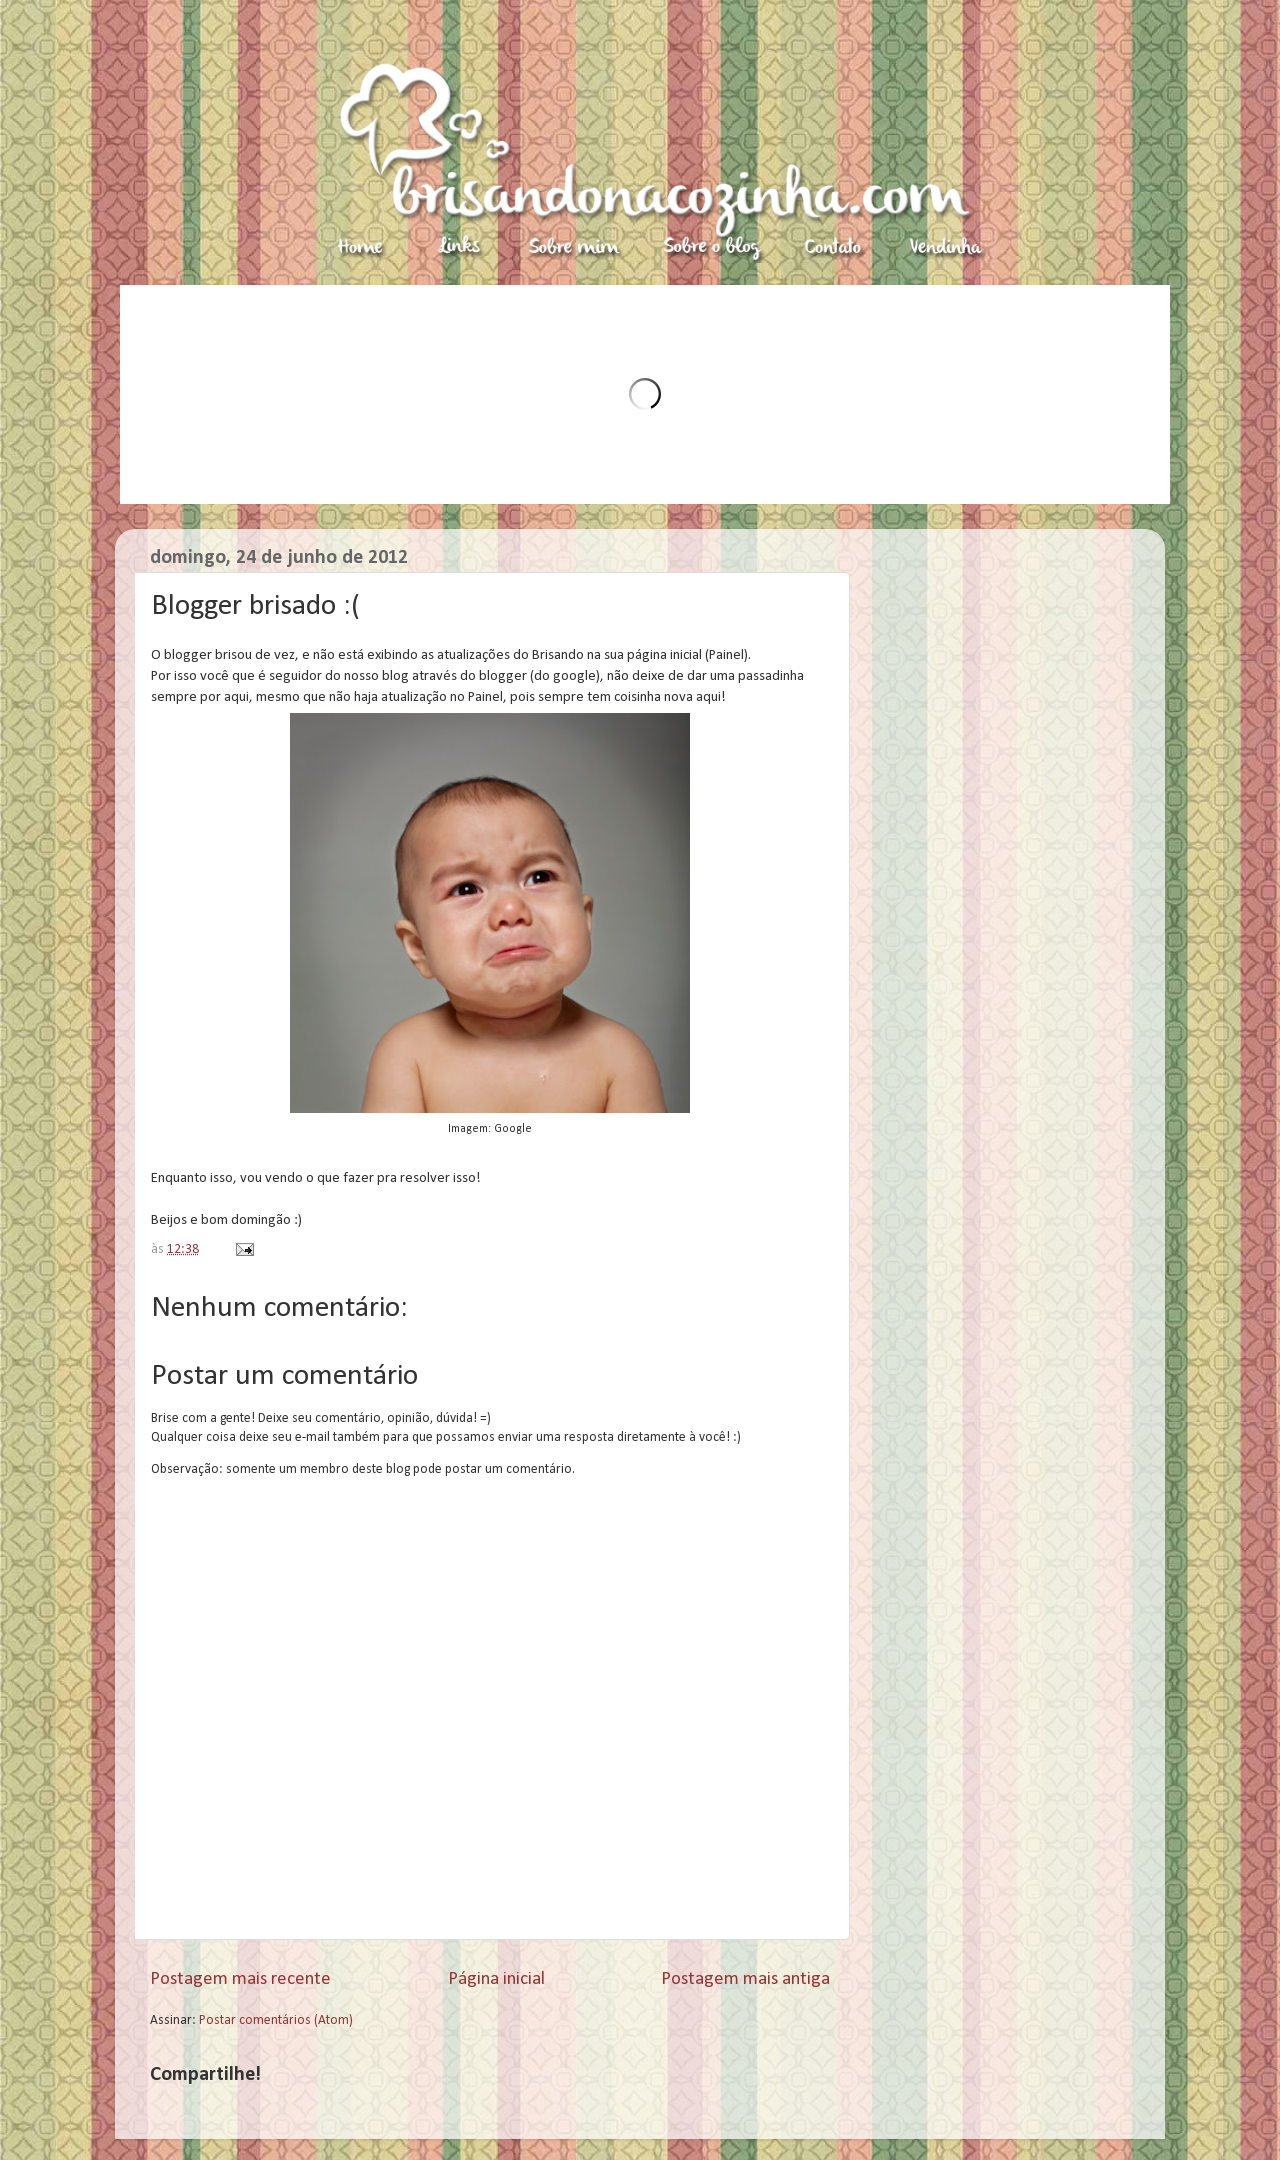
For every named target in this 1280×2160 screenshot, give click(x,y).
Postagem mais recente (240, 1979)
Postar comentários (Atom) (276, 2020)
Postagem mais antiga (745, 1979)
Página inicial (496, 1979)
